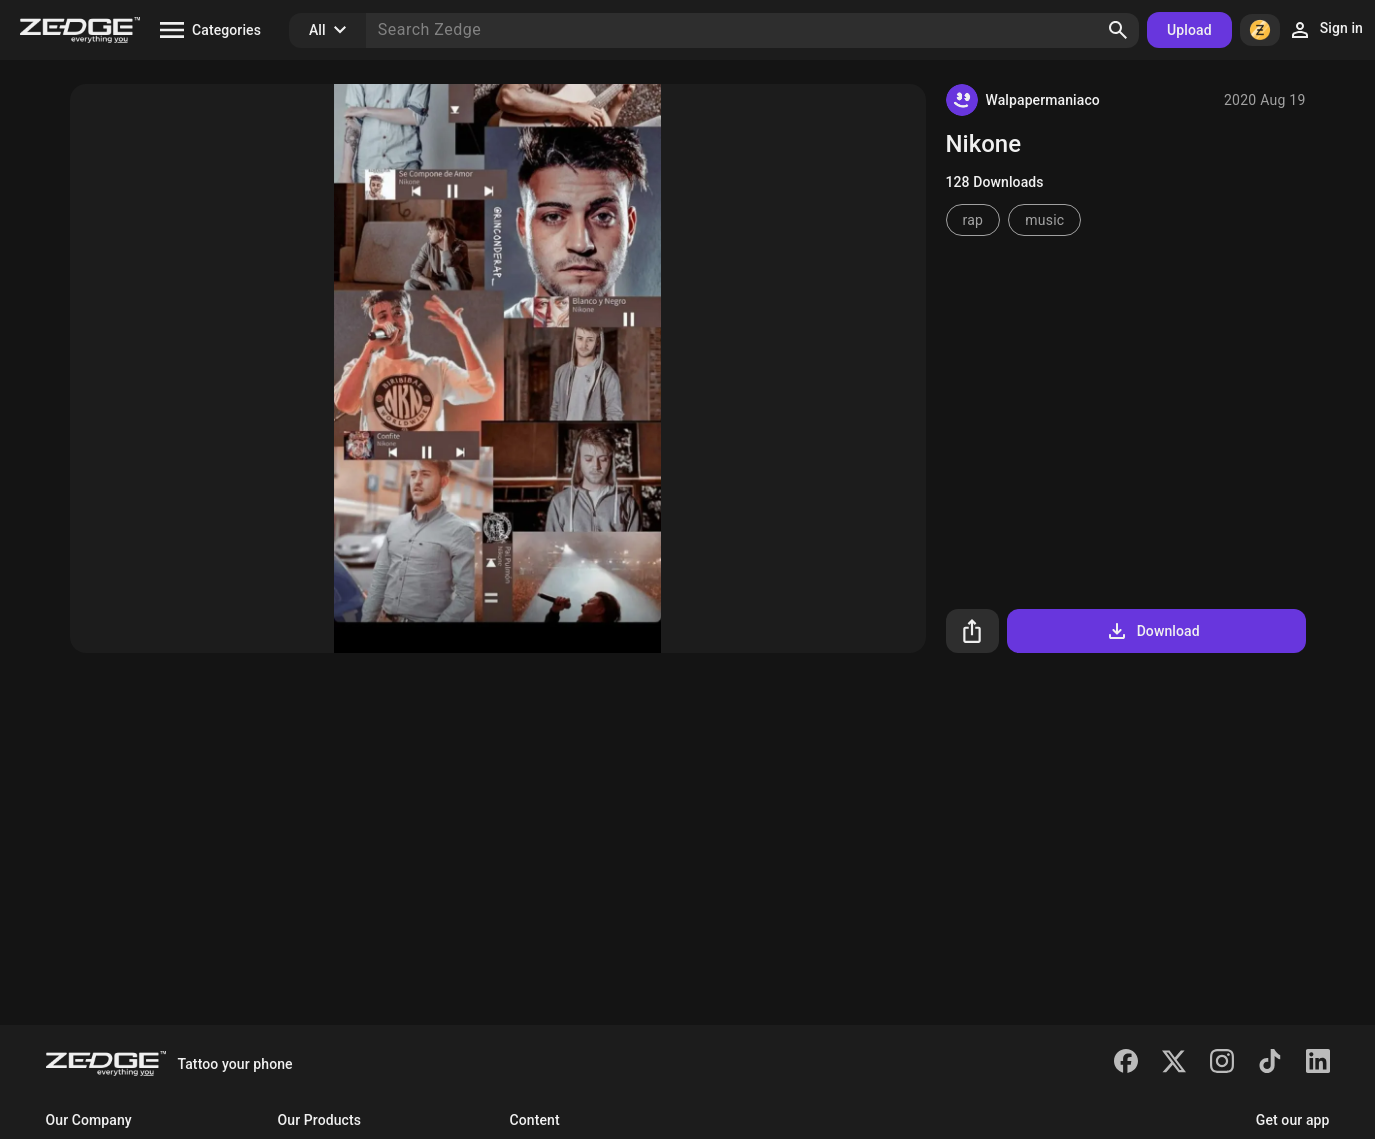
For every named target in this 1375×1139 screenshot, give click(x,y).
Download (1152, 631)
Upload (1189, 30)
